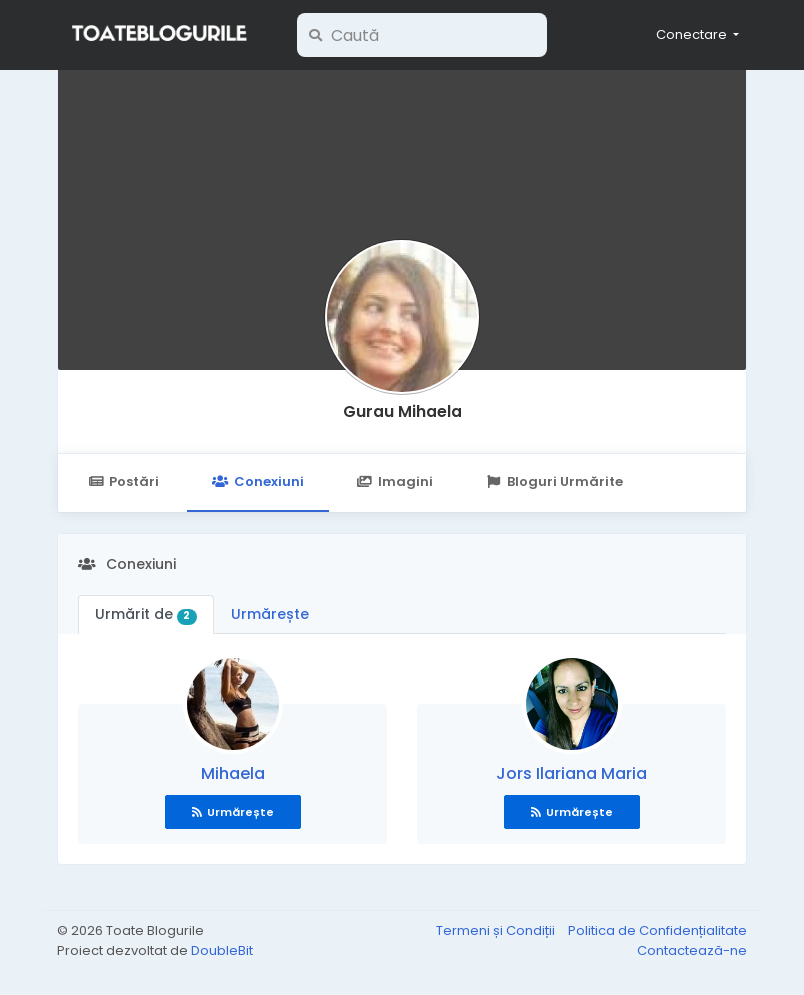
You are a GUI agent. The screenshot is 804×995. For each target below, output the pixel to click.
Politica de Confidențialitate (657, 930)
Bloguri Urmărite (554, 481)
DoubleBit (222, 950)
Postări (123, 481)
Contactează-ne (692, 950)
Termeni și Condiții (497, 930)
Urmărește (270, 614)
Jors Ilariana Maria (571, 773)
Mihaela (233, 773)
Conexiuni (257, 481)
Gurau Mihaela (402, 411)
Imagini (395, 481)
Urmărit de (146, 614)
